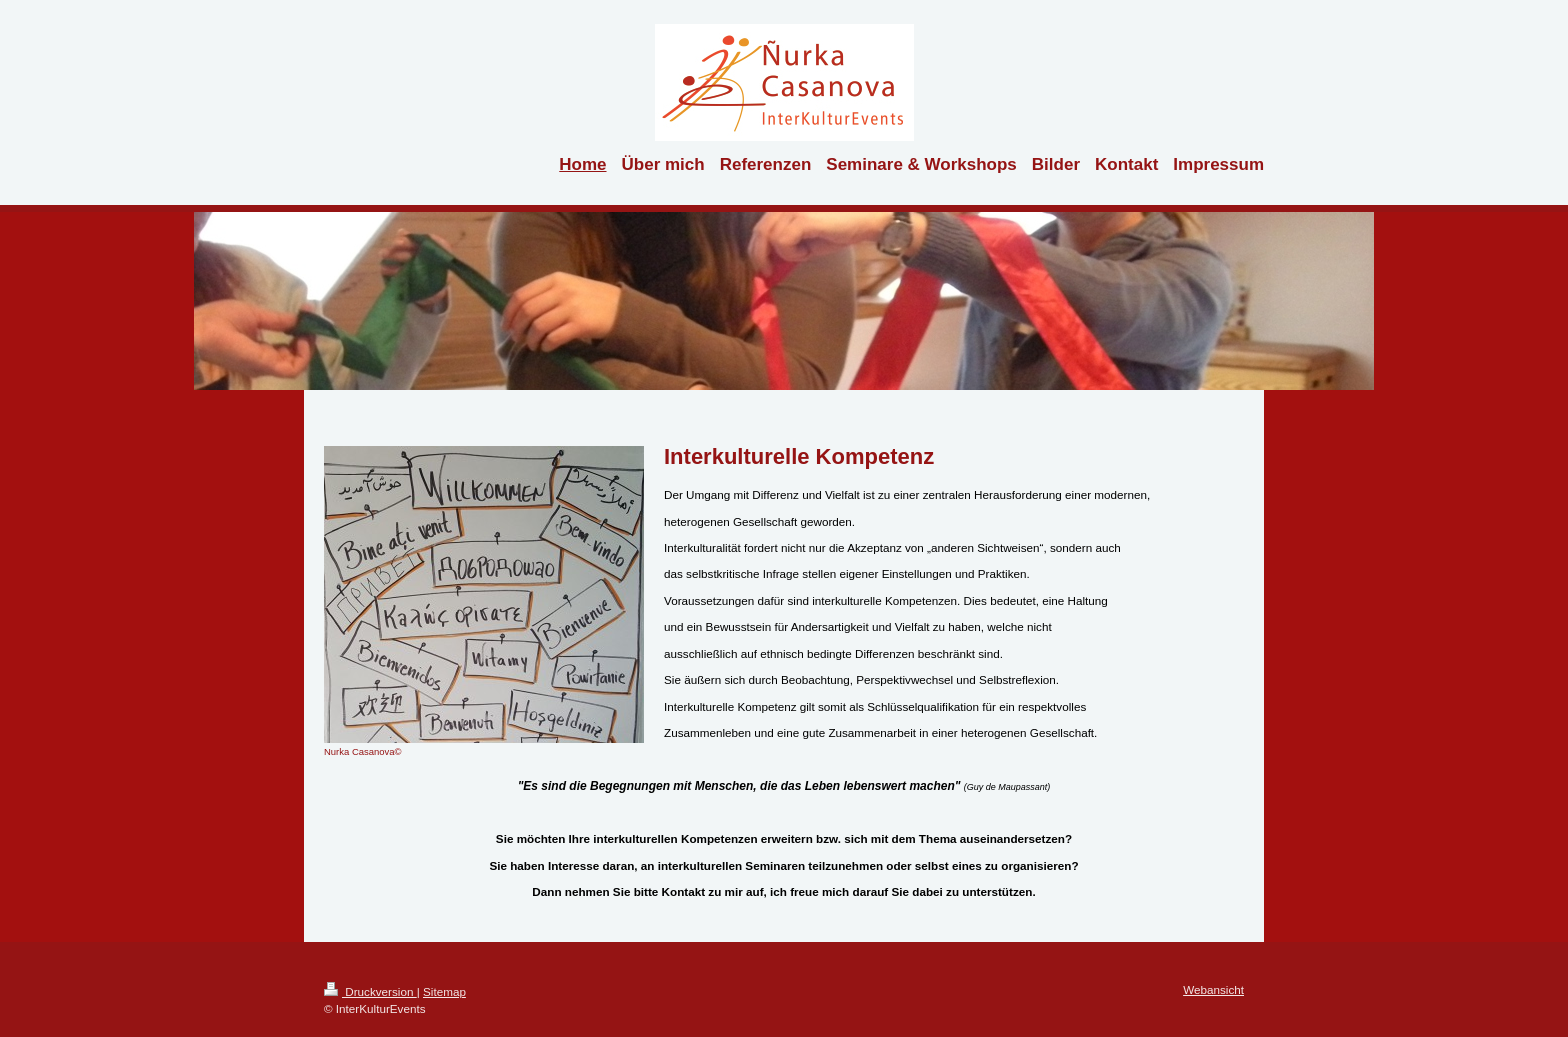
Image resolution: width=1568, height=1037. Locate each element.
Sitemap (444, 991)
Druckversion (370, 991)
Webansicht (1213, 989)
